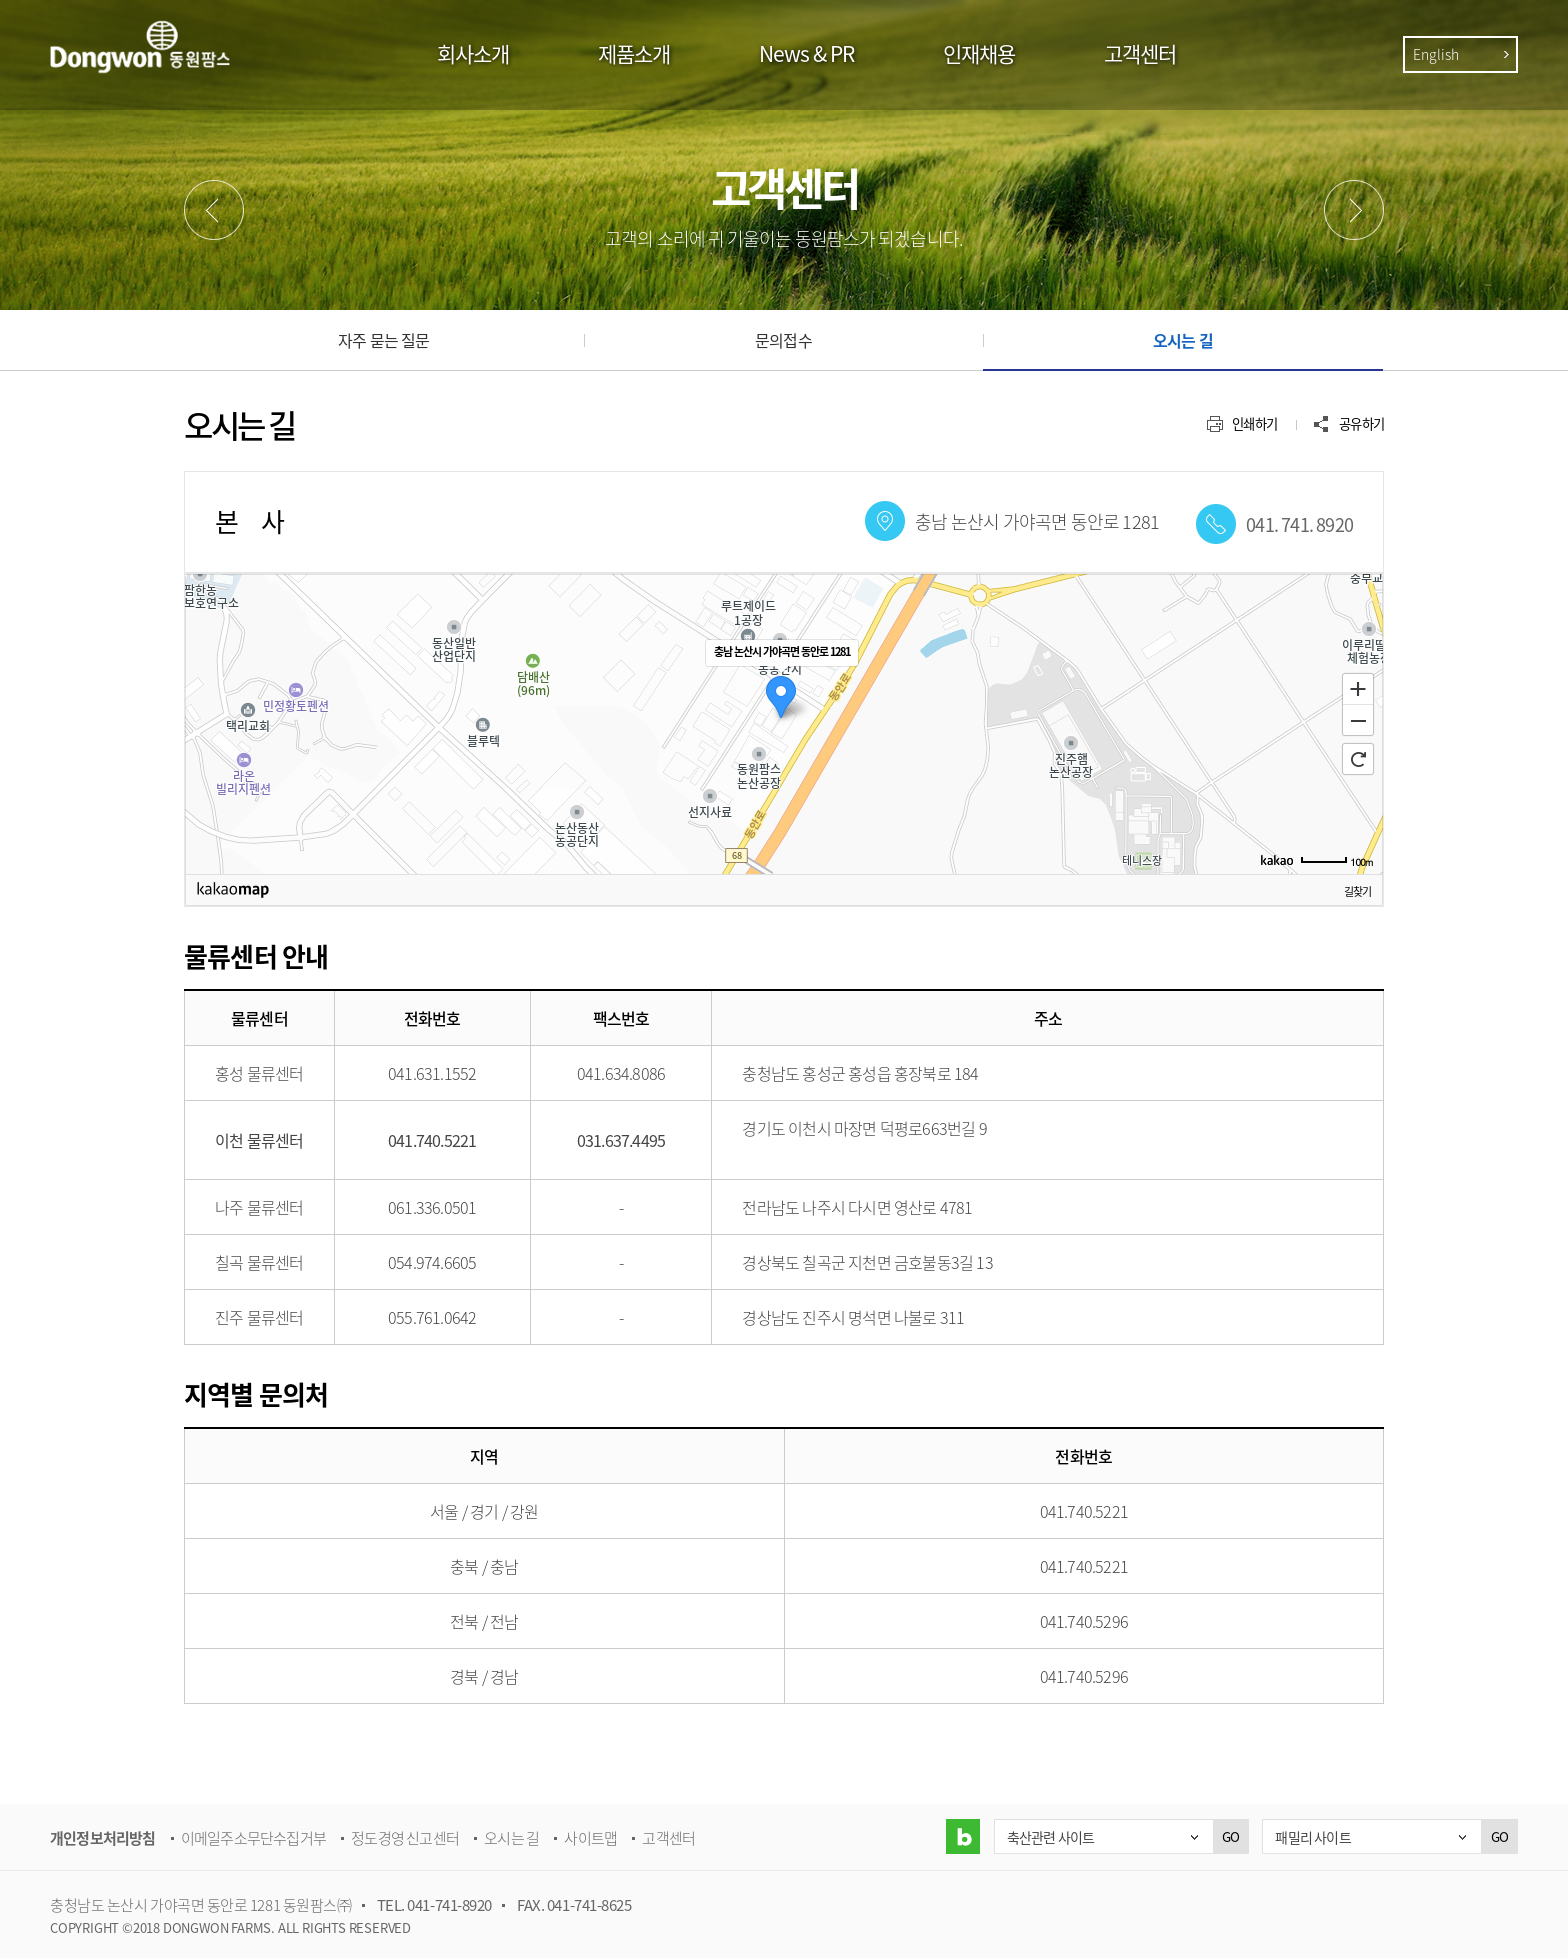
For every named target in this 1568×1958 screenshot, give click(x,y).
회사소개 (473, 53)
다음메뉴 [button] (1354, 210)
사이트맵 (590, 1838)
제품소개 (634, 53)
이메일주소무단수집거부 (253, 1838)
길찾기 (1357, 890)
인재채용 (979, 53)
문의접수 (783, 340)
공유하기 (1361, 423)
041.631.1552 (432, 1073)
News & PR (806, 53)
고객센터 (1140, 53)
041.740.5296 (1084, 1621)
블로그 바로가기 (962, 1836)
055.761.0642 (432, 1317)
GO (1230, 1836)
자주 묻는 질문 (384, 340)
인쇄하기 (1254, 423)
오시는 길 (1183, 340)
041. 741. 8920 (1299, 524)
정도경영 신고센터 (405, 1838)
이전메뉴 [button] (214, 210)
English (1436, 54)
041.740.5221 (1084, 1511)
